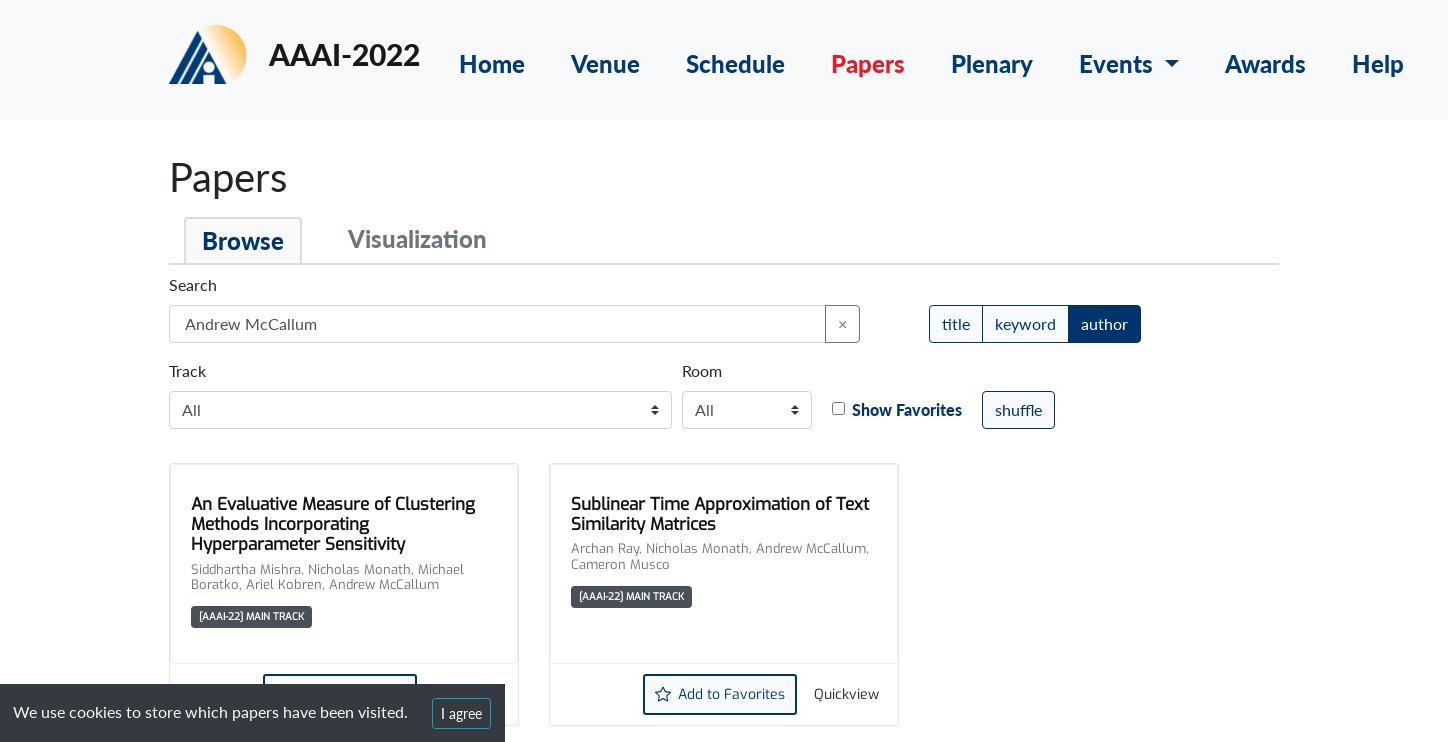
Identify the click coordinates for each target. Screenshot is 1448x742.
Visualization (417, 238)
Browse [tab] (243, 240)
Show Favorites (907, 409)
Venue (605, 63)
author (1104, 322)
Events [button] (1119, 63)
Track (187, 370)
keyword (1025, 322)
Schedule (735, 63)
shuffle (1018, 409)
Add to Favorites (720, 694)
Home (492, 63)
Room (702, 370)
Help (1378, 63)
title (956, 322)
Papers (868, 63)
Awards (1265, 63)
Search (193, 284)
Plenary (992, 63)
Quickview (846, 694)
